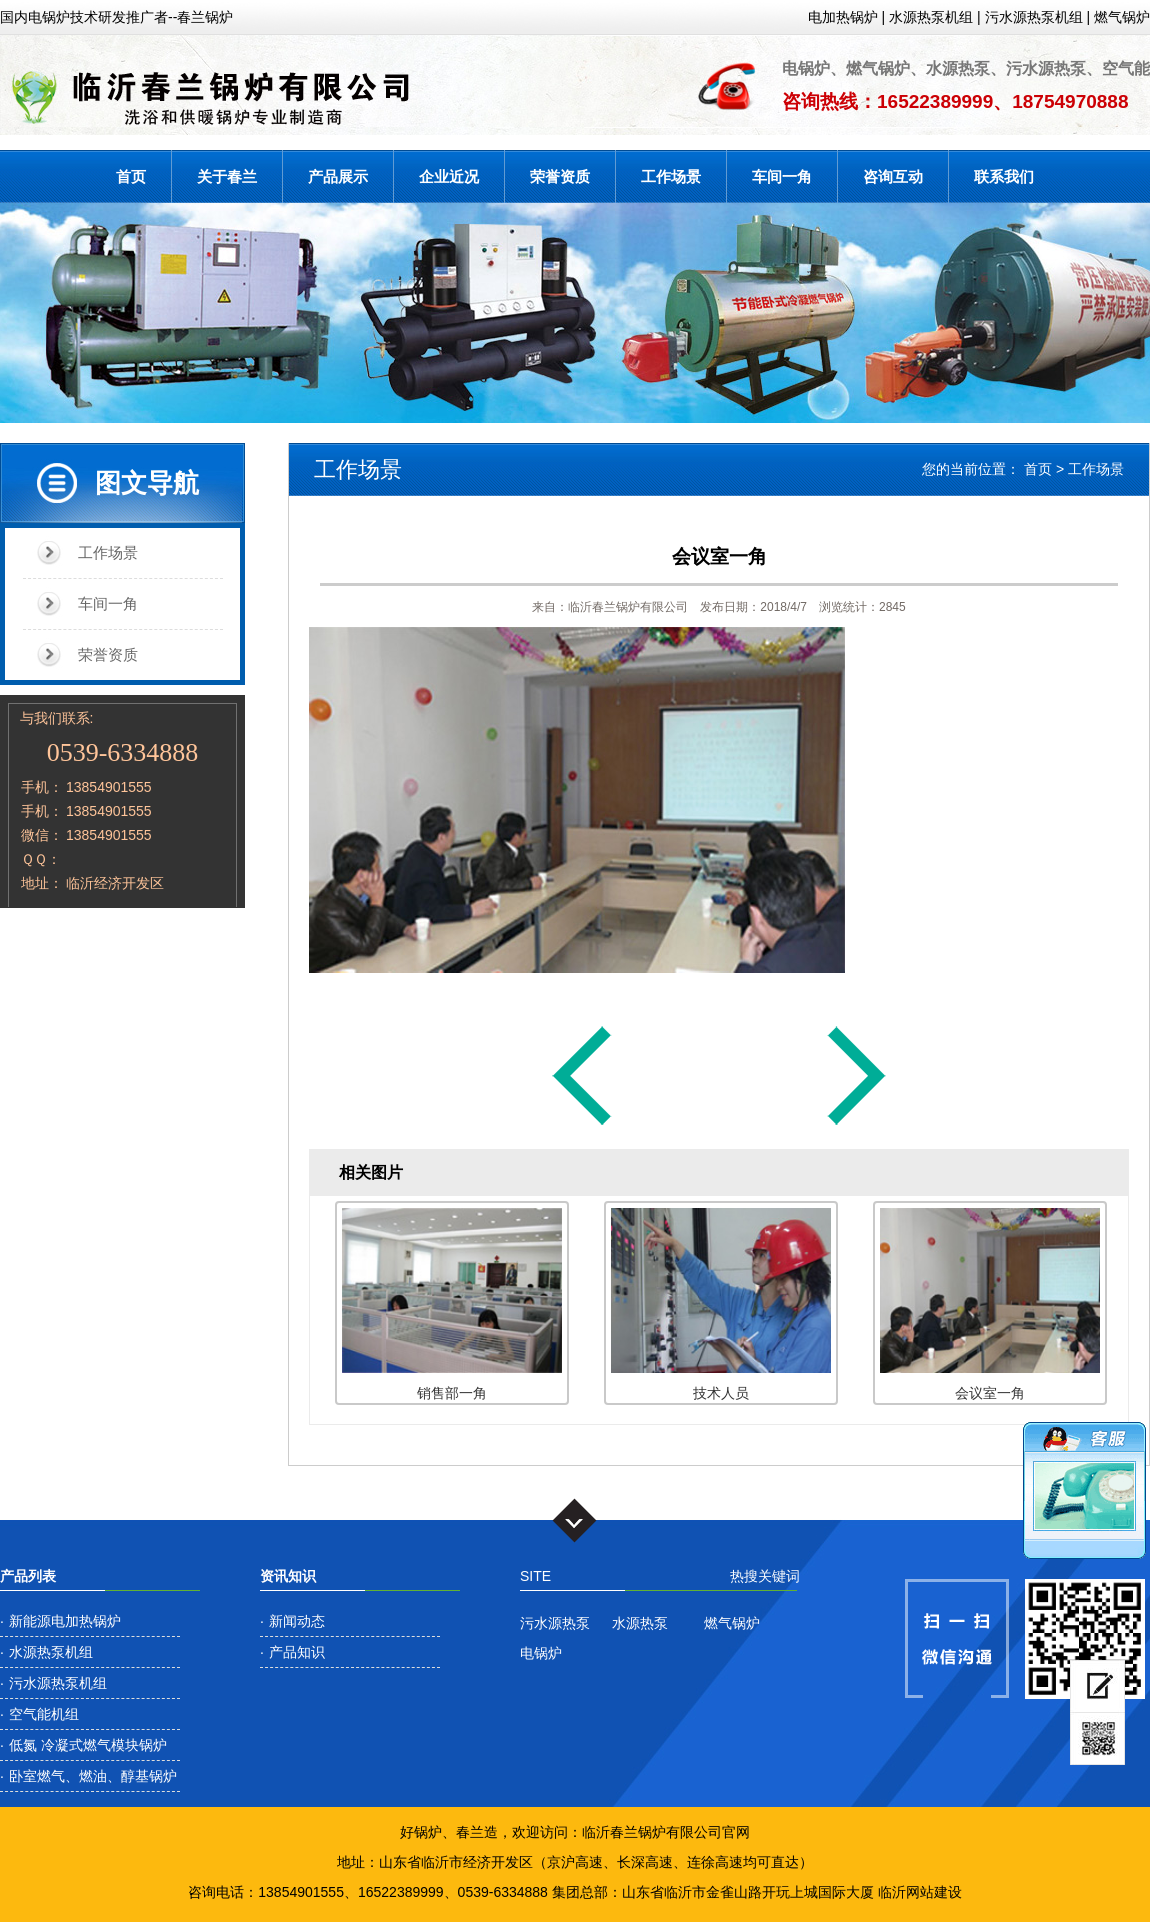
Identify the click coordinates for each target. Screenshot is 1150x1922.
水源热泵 (640, 1623)
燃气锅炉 (1122, 17)
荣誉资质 (560, 176)
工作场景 (671, 176)
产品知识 (297, 1652)
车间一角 (782, 176)
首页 (131, 176)
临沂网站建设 (920, 1892)
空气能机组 (44, 1714)
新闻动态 (297, 1621)
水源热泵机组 (931, 17)
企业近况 (449, 176)
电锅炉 (541, 1653)
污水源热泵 (555, 1623)
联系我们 (1004, 176)
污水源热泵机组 (1034, 17)
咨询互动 (893, 176)
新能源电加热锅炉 (65, 1621)
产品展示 (338, 176)
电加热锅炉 (843, 17)
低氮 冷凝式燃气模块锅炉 (88, 1745)
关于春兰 (227, 176)
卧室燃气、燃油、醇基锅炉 (93, 1776)
